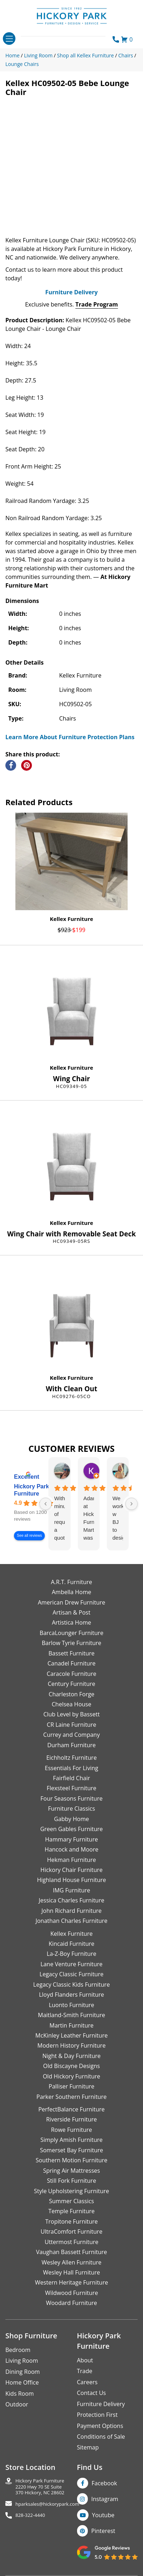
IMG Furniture (71, 1890)
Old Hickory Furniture (71, 2076)
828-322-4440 (30, 2515)
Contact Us (91, 2392)
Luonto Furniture (71, 2005)
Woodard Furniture (71, 2302)
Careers (87, 2382)
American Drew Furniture (71, 1602)
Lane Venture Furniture (71, 1964)
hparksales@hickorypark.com (47, 2504)
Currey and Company (71, 1734)
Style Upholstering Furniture (71, 2191)
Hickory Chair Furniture (71, 1869)
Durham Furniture (71, 1745)
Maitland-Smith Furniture (71, 2015)
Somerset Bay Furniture (71, 2150)
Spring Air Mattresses (71, 2170)
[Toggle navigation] (9, 38)
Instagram (104, 2499)
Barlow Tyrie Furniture (71, 1642)
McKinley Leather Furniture (71, 2035)
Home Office (22, 2382)
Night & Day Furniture (71, 2055)
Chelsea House (71, 1704)
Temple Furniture (71, 2211)
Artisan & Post (71, 1612)
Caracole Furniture (71, 1673)
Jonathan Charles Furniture (71, 1920)
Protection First (97, 2414)
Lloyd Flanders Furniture (71, 1994)
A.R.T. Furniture (71, 1582)
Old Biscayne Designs (71, 2065)
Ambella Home (71, 1592)
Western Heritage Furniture (71, 2282)
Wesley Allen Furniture (71, 2262)
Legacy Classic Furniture (71, 1974)
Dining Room (22, 2371)
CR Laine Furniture (71, 1724)
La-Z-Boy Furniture (71, 1953)
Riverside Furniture (71, 2119)
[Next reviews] (131, 1504)
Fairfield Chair (71, 1778)
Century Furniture (71, 1683)
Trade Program (96, 304)
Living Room (21, 2360)
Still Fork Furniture (71, 2180)
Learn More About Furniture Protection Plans (69, 737)
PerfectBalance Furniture (71, 2109)
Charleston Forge (71, 1694)
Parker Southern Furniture (72, 2096)
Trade (84, 2371)
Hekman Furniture (71, 1859)
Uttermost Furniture (71, 2241)
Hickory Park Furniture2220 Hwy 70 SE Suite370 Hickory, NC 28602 (40, 2487)
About (85, 2360)
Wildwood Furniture (71, 2292)
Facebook (104, 2483)
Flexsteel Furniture (71, 1788)
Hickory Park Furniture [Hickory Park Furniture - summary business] (31, 1490)
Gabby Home (71, 1818)
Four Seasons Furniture (71, 1798)
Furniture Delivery (71, 292)
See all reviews (29, 1535)
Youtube (103, 2515)
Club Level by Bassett (71, 1714)
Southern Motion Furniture (71, 2160)
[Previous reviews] (45, 1504)
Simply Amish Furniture (71, 2139)
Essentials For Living (71, 1768)
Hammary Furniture (71, 1839)
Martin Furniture (71, 2025)
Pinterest (103, 2531)
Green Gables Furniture (71, 1829)
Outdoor (16, 2404)
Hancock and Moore (72, 1849)
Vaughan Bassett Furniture (71, 2252)
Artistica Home (71, 1622)
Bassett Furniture (71, 1653)
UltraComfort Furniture (71, 2231)
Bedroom (17, 2349)
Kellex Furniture (71, 919)
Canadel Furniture (71, 1663)
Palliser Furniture (71, 2086)
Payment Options (100, 2425)
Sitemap (88, 2447)
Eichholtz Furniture (71, 1757)
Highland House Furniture (71, 1879)
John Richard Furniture (72, 1910)
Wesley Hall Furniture (71, 2272)
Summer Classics (71, 2201)
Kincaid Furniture (72, 1943)
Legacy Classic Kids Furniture (71, 1984)
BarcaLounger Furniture (72, 1632)
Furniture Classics (71, 1808)
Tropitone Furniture (71, 2221)
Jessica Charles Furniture (71, 1900)
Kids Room (19, 2393)
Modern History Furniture (71, 2045)
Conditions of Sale (101, 2436)
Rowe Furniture (71, 2129)
